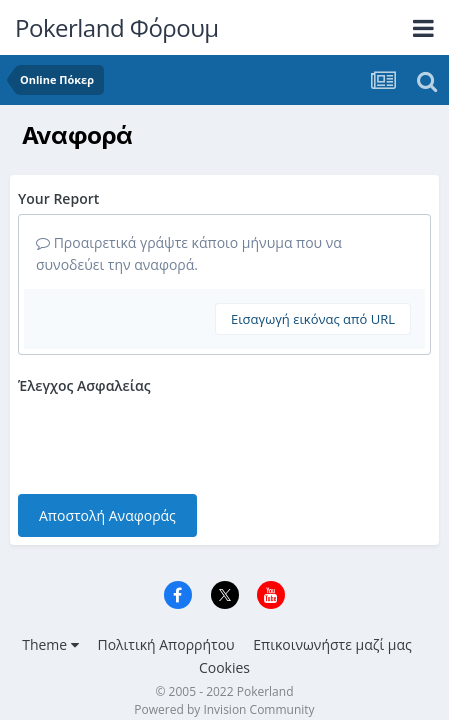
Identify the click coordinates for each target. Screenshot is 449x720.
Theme (50, 644)
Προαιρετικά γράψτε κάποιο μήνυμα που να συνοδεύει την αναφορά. (189, 253)
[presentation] (170, 440)
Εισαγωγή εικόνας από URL (313, 319)
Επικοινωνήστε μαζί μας (332, 644)
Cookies (224, 667)
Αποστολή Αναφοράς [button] (107, 515)
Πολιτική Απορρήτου (165, 644)
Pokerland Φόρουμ (117, 27)
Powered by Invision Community (224, 709)
